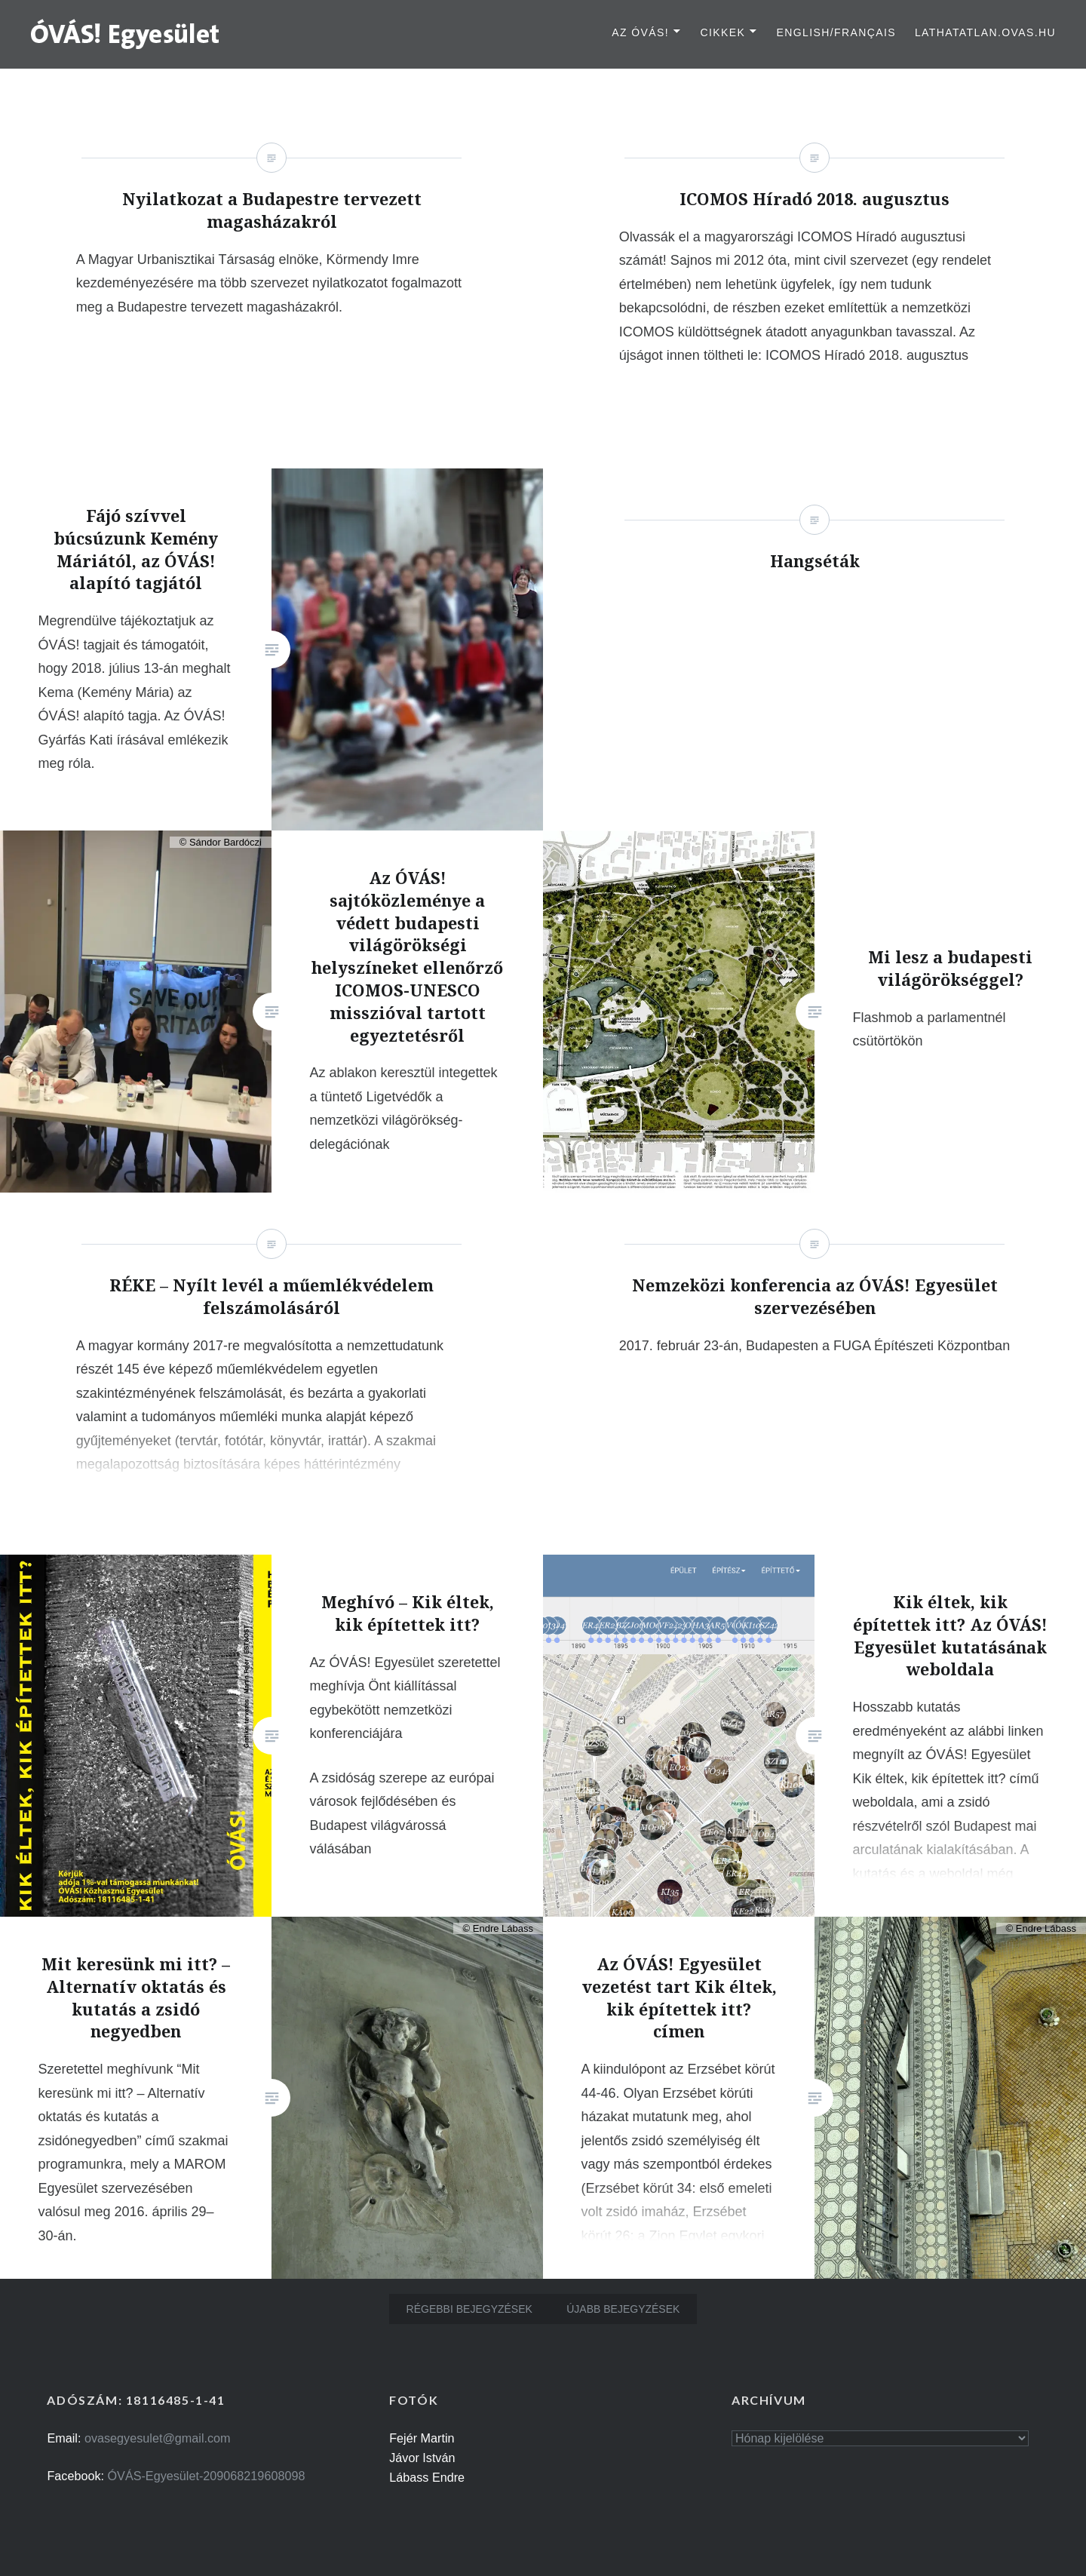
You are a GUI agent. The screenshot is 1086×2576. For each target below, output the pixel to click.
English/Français (836, 32)
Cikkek (722, 32)
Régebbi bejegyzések (469, 2309)
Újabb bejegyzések (623, 2309)
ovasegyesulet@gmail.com (157, 2438)
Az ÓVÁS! (640, 32)
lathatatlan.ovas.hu (985, 32)
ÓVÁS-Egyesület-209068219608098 (206, 2475)
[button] (125, 33)
